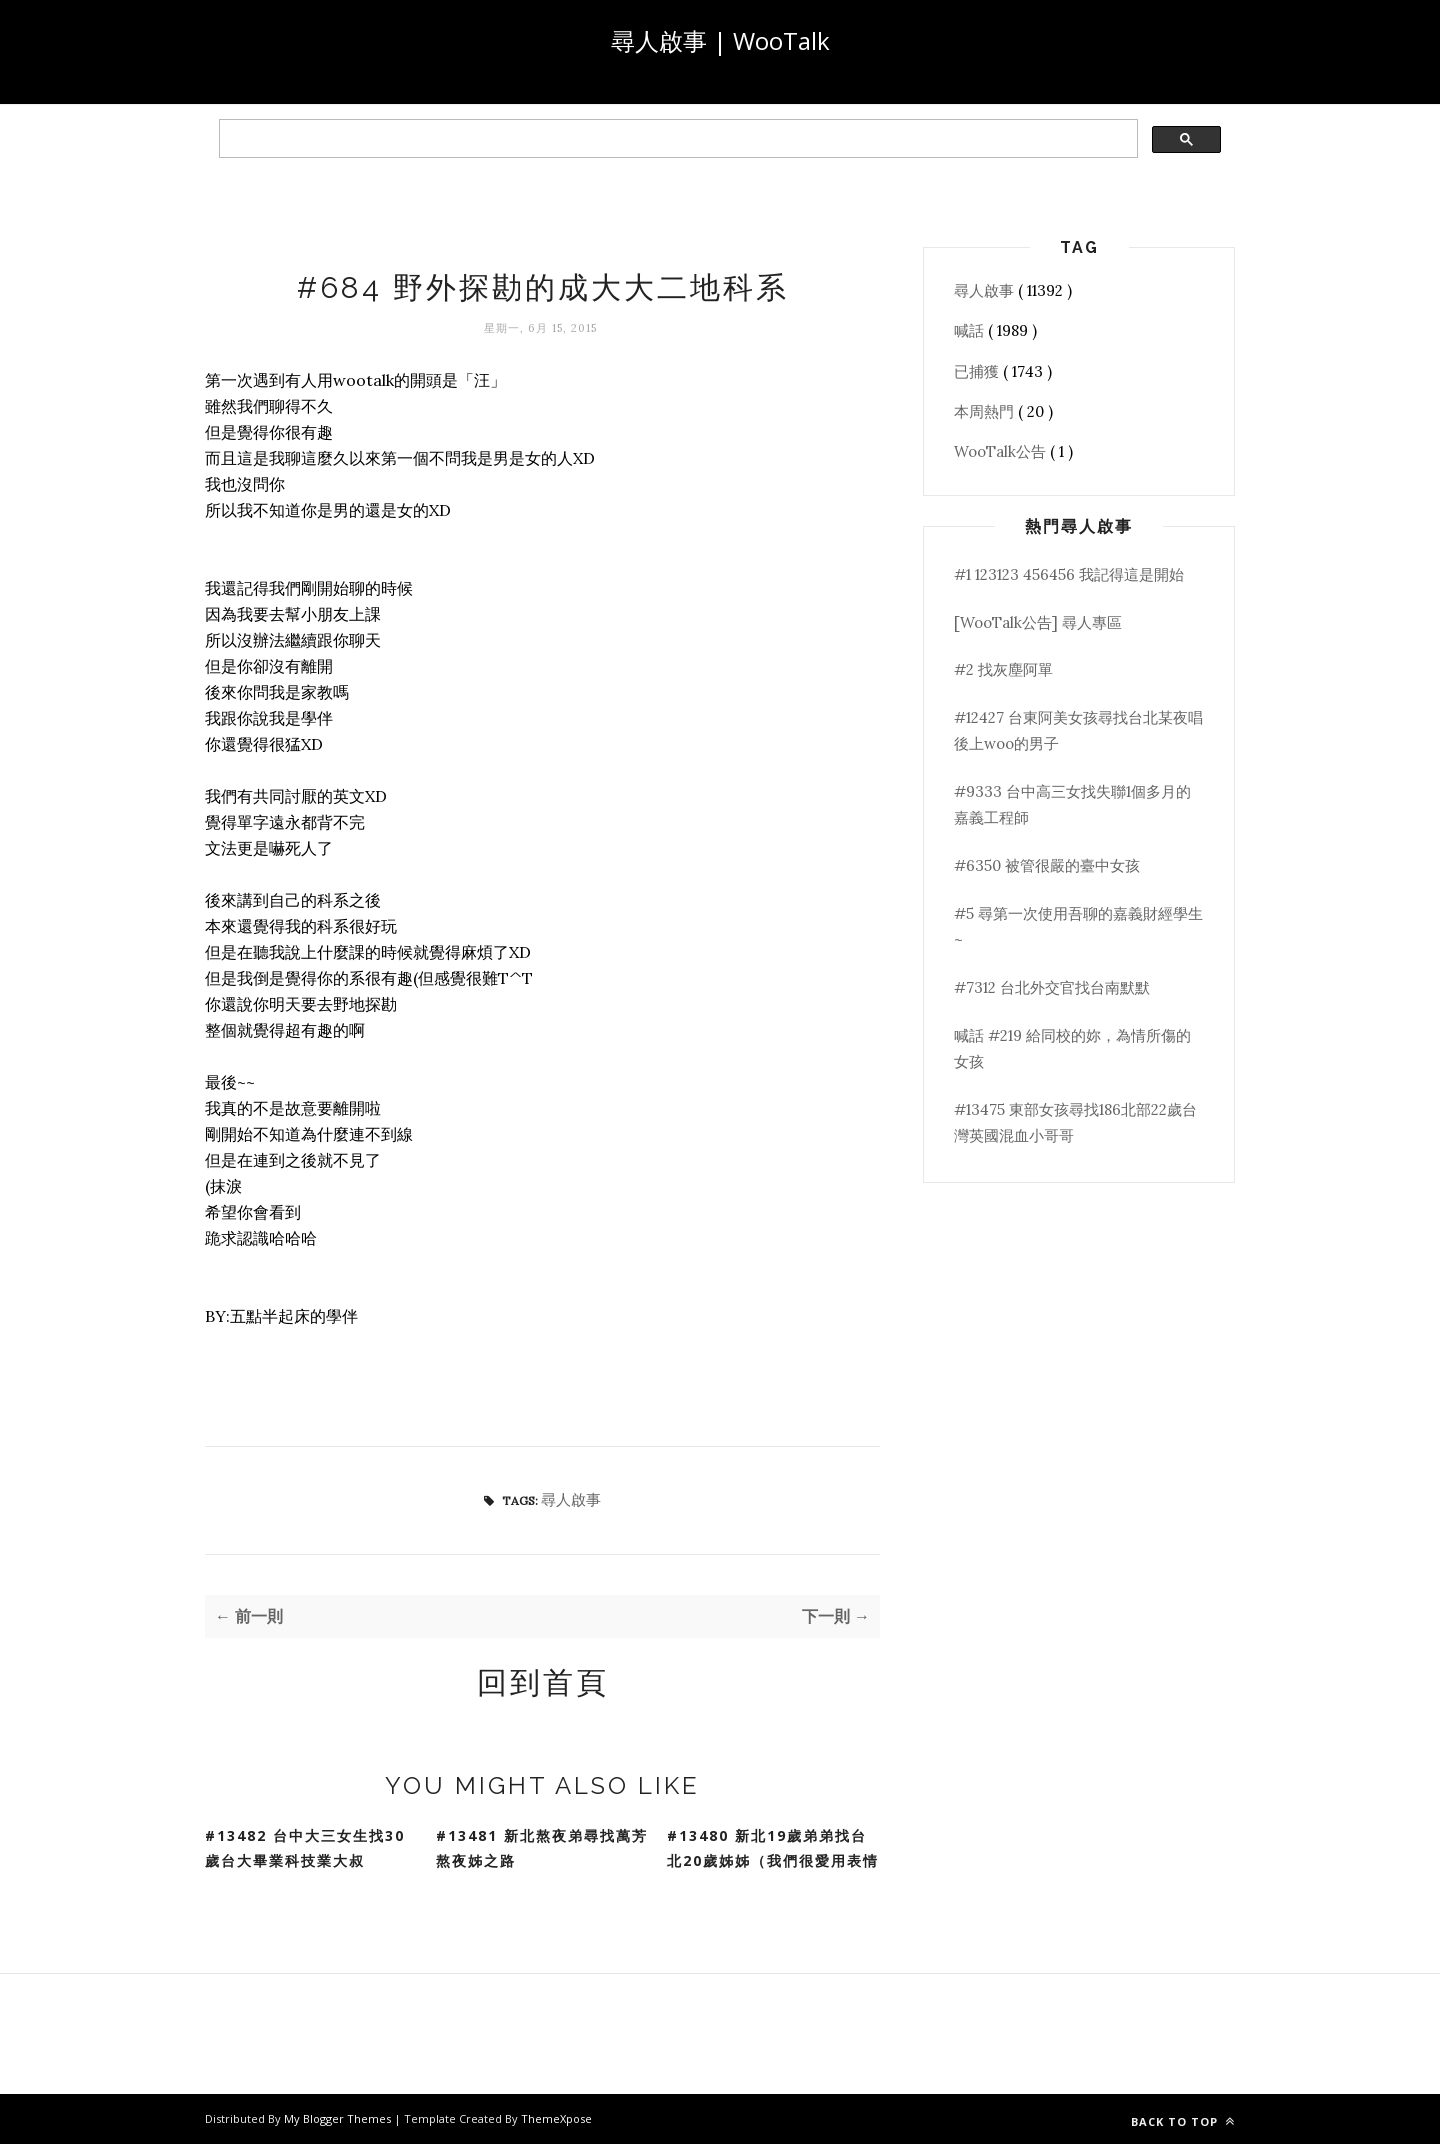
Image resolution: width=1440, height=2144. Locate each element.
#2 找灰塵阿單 (1003, 669)
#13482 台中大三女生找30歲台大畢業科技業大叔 (305, 1848)
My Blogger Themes (339, 2118)
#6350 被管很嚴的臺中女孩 (1047, 865)
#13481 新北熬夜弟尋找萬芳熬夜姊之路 (542, 1848)
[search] (676, 139)
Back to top (1183, 2121)
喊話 (971, 330)
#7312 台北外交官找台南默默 (1052, 987)
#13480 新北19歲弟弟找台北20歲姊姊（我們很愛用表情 (773, 1848)
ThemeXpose (556, 2118)
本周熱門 (986, 411)
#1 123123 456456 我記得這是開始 (1069, 574)
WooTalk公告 (1002, 451)
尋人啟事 (571, 1499)
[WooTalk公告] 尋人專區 (1038, 622)
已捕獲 (978, 371)
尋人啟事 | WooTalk (720, 40)
